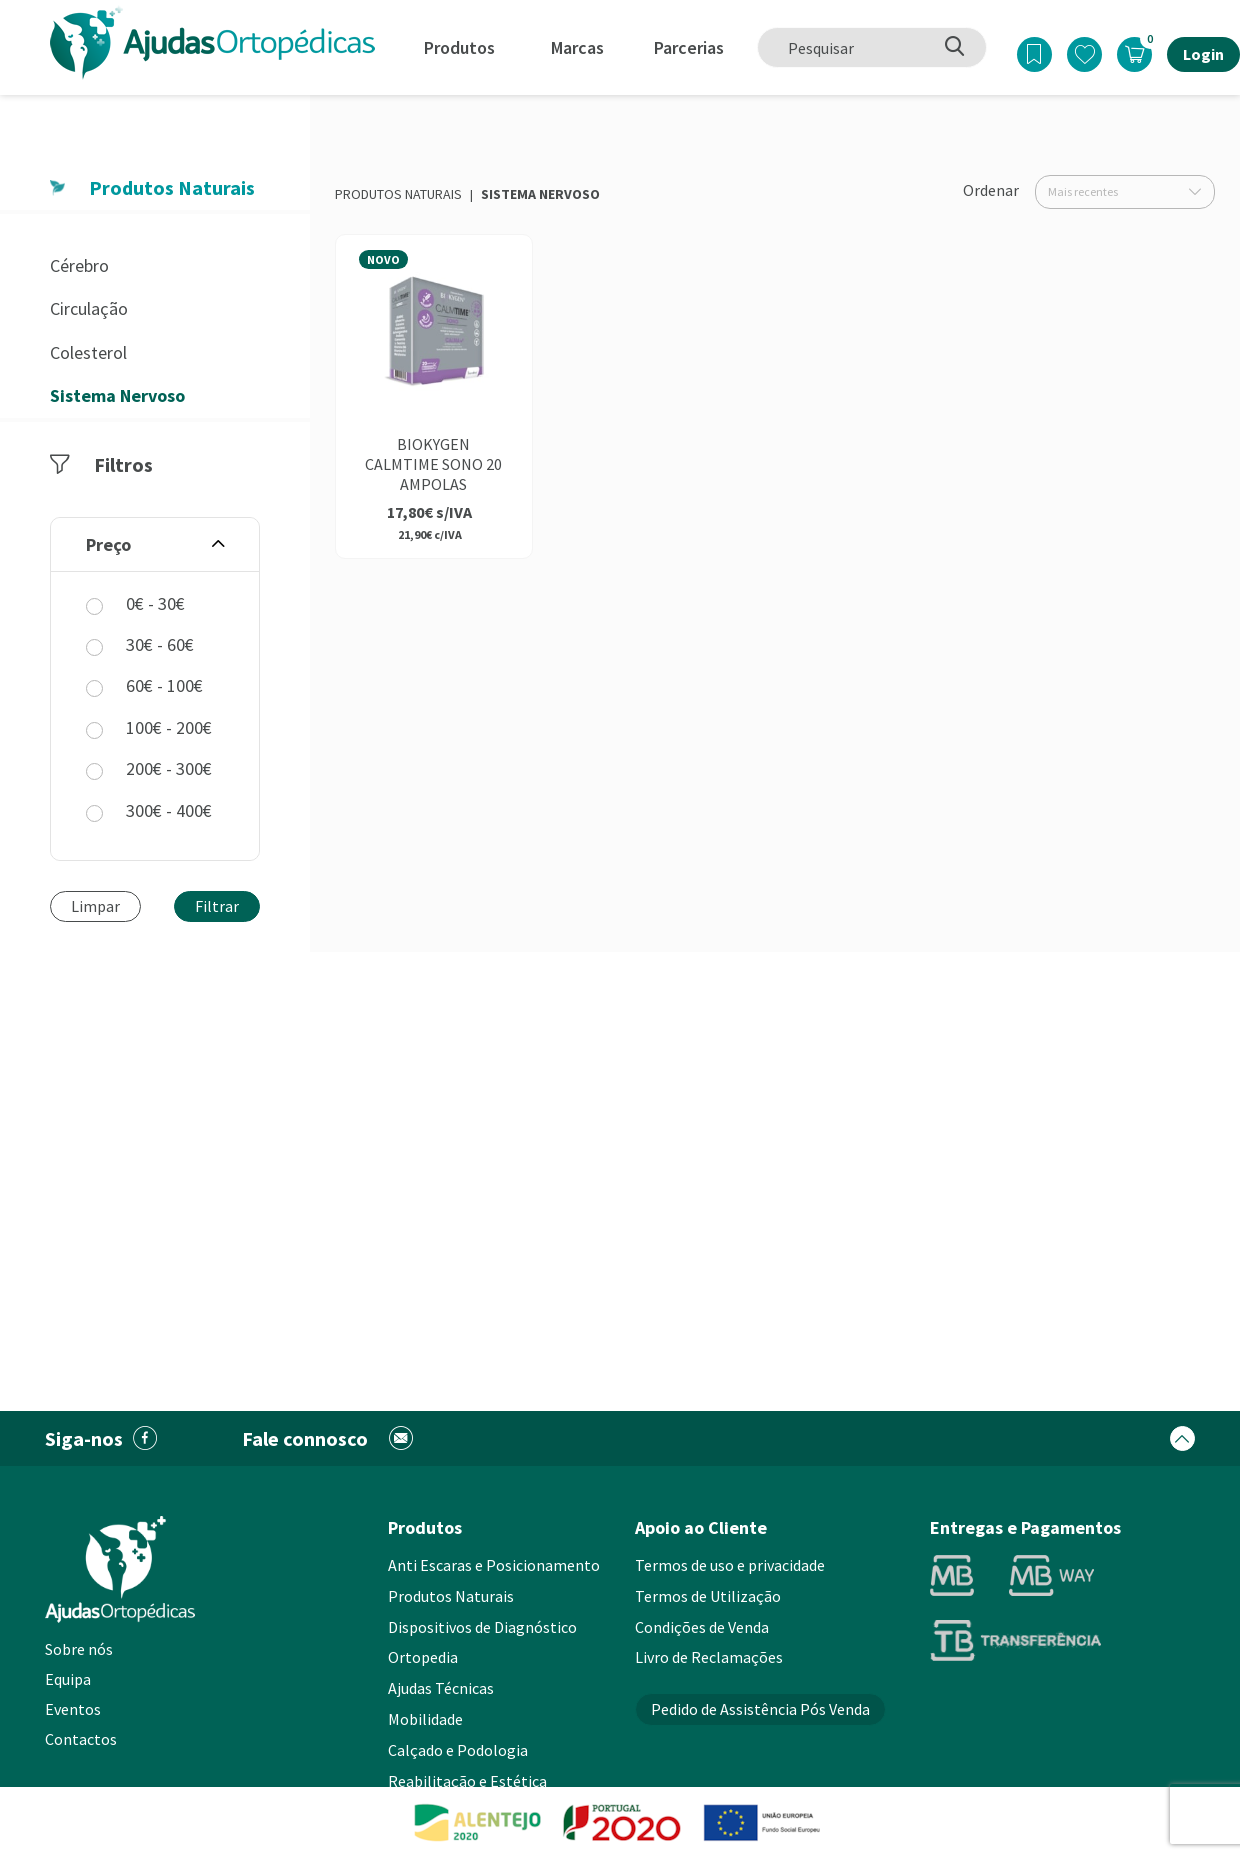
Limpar (95, 906)
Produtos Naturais (398, 194)
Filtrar (217, 906)
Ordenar (991, 190)
